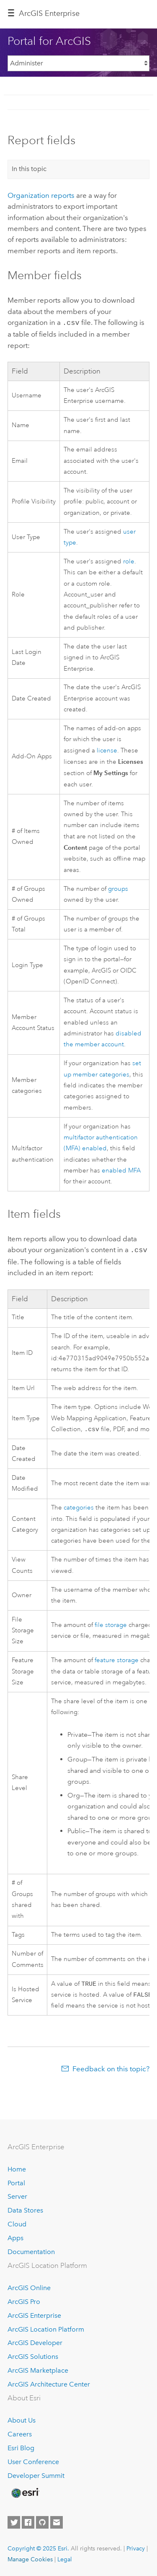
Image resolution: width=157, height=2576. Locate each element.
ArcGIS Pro (24, 2302)
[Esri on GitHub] (42, 2522)
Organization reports (41, 195)
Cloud (17, 2224)
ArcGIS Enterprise (49, 13)
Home (17, 2169)
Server (17, 2196)
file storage (111, 1624)
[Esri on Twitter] (14, 2522)
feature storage (117, 1659)
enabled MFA (121, 1170)
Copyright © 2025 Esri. (38, 2548)
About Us (22, 2420)
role (128, 561)
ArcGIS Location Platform (46, 2329)
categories (79, 1507)
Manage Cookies (30, 2559)
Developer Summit (36, 2476)
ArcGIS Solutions (33, 2357)
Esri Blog (21, 2448)
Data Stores (25, 2210)
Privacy (135, 2548)
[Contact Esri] (56, 2522)
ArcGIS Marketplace (38, 2370)
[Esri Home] (24, 2493)
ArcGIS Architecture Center (49, 2384)
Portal (16, 2183)
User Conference (33, 2462)
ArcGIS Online (29, 2288)
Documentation (31, 2252)
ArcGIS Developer (35, 2343)
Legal (64, 2559)
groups (118, 888)
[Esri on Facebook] (28, 2522)
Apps (15, 2238)
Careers (20, 2434)
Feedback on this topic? (110, 2069)
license (107, 750)
